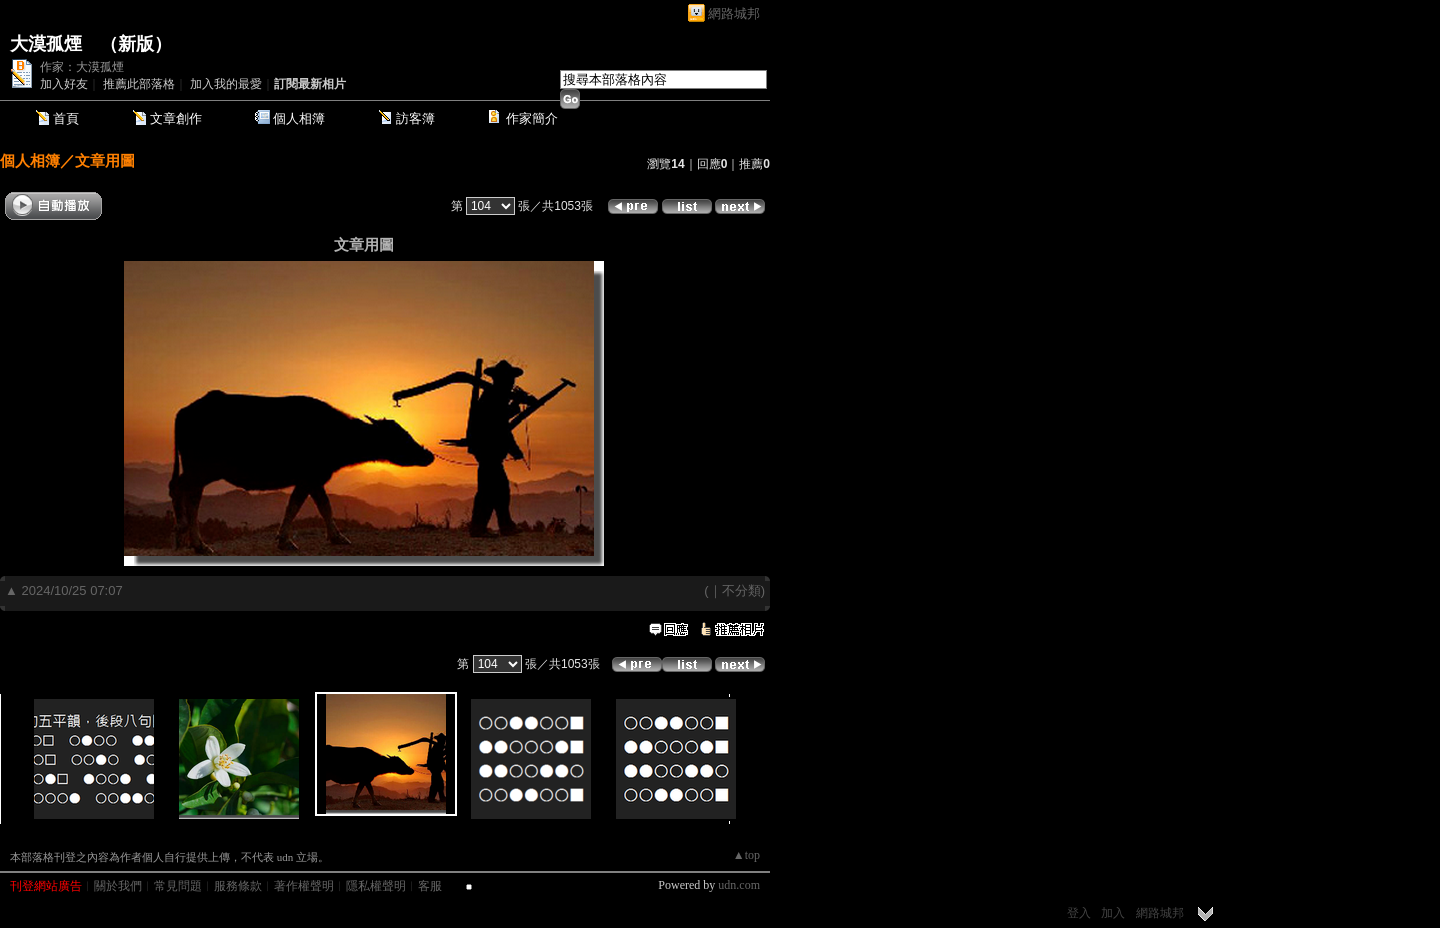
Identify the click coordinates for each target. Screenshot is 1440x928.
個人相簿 (299, 118)
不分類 (741, 590)
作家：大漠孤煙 (82, 67)
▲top (746, 855)
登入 (1079, 913)
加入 (1113, 913)
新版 (136, 44)
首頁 (66, 118)
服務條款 (238, 886)
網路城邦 (734, 13)
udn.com (739, 885)
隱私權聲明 (376, 886)
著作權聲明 (304, 886)
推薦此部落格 (139, 84)
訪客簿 (415, 118)
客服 (430, 886)
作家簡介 (532, 118)
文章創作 (176, 118)
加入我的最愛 (226, 84)
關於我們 (118, 886)
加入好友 (64, 84)
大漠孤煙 (46, 44)
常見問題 (178, 886)
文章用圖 (105, 160)
